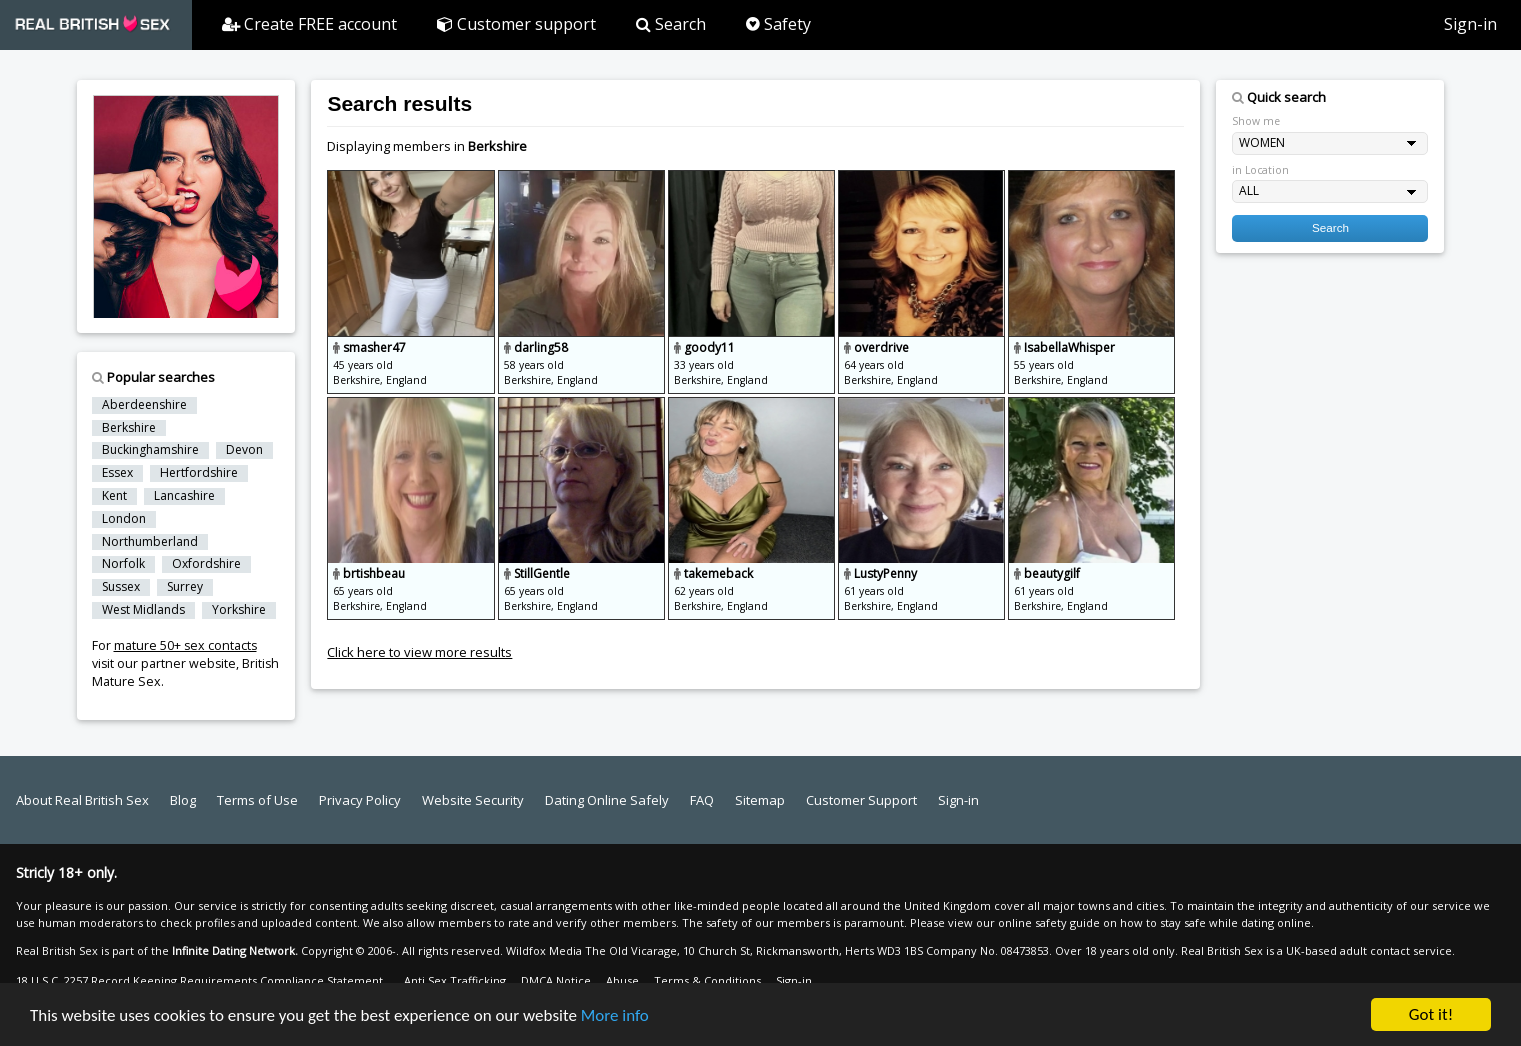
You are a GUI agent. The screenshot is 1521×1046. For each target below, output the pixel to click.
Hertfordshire (199, 473)
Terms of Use (257, 800)
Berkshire (129, 428)
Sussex (121, 587)
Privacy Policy (360, 800)
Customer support (516, 24)
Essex (117, 473)
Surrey (185, 587)
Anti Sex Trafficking (455, 980)
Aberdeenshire (144, 405)
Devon (244, 450)
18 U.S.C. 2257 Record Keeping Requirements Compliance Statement (199, 980)
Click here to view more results (419, 652)
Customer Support (861, 800)
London (124, 519)
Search (671, 24)
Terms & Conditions (707, 980)
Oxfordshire (206, 564)
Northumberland (150, 542)
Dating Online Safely (607, 800)
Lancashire (184, 496)
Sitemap (760, 800)
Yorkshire (239, 610)
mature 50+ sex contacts (185, 645)
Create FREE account (309, 24)
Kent (114, 496)
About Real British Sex (82, 800)
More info (615, 1017)
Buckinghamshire (150, 450)
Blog (183, 800)
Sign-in (1470, 24)
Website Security (473, 800)
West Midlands (143, 610)
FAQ (702, 800)
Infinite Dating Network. (235, 950)
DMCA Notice (556, 980)
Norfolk (123, 564)
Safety (778, 24)
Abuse (622, 980)
